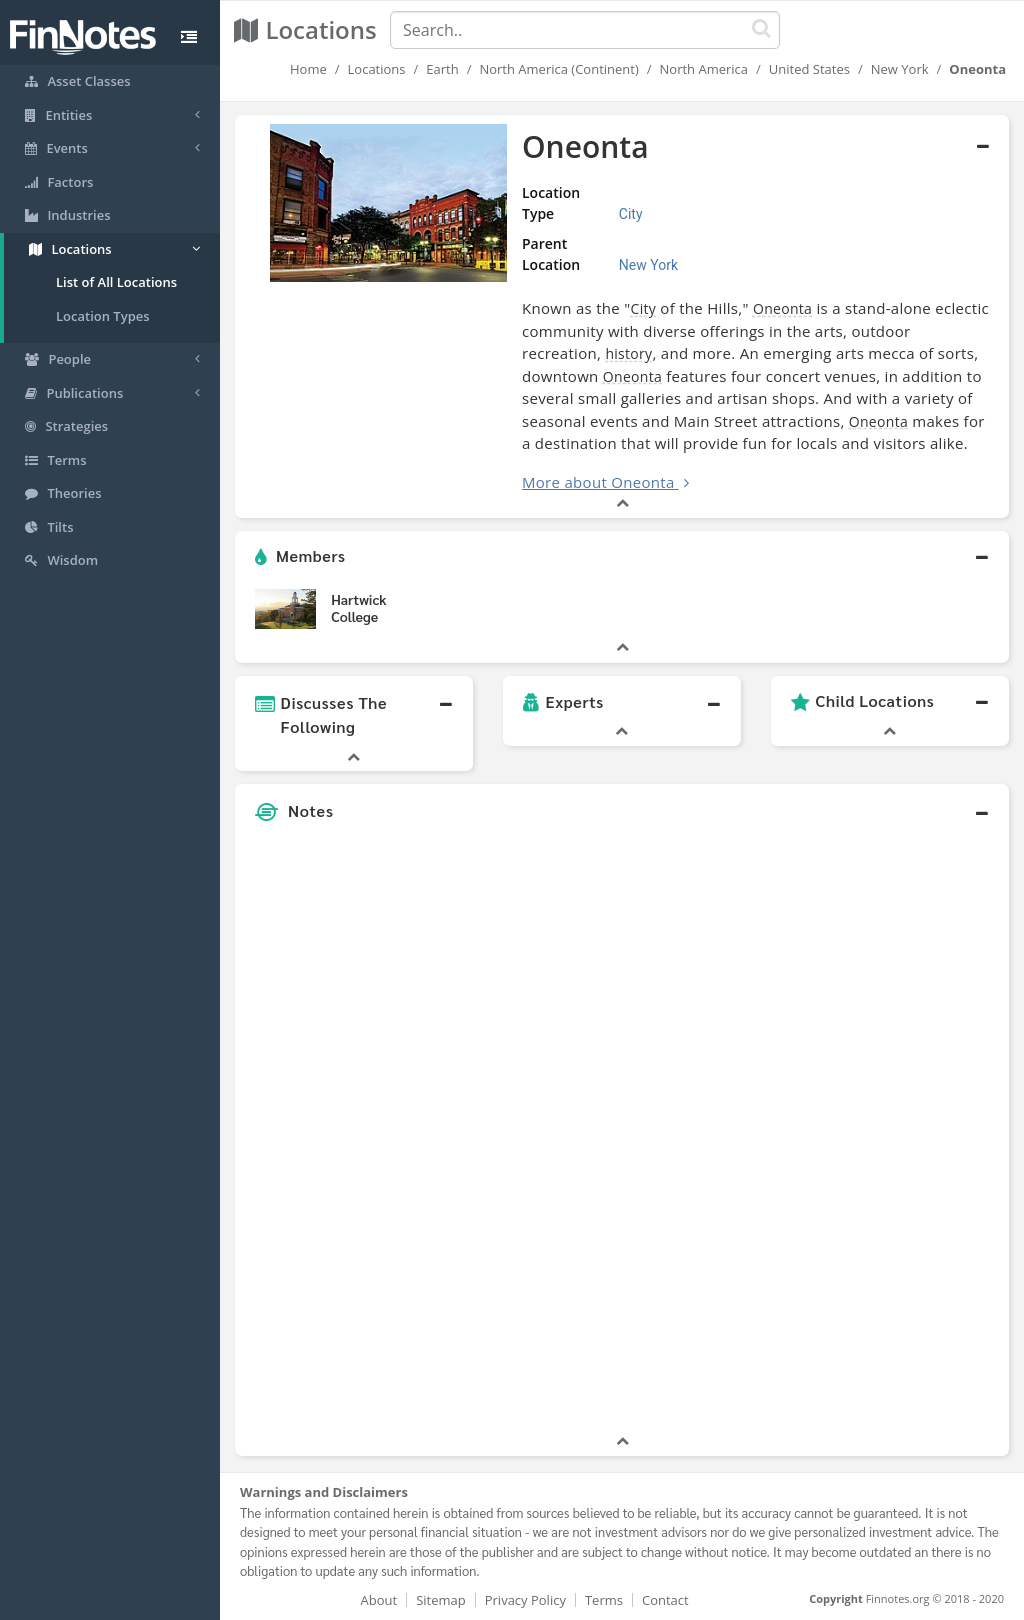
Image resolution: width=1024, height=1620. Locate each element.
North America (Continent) (558, 69)
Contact (665, 1600)
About (379, 1600)
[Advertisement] (908, 1131)
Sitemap (441, 1600)
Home (308, 69)
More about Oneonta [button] (598, 482)
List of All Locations (116, 282)
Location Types (103, 316)
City (644, 308)
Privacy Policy (525, 1600)
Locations (377, 69)
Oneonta (782, 308)
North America (704, 69)
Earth (442, 69)
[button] (622, 557)
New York (900, 69)
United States (809, 69)
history (628, 353)
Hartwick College (358, 607)
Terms (604, 1600)
